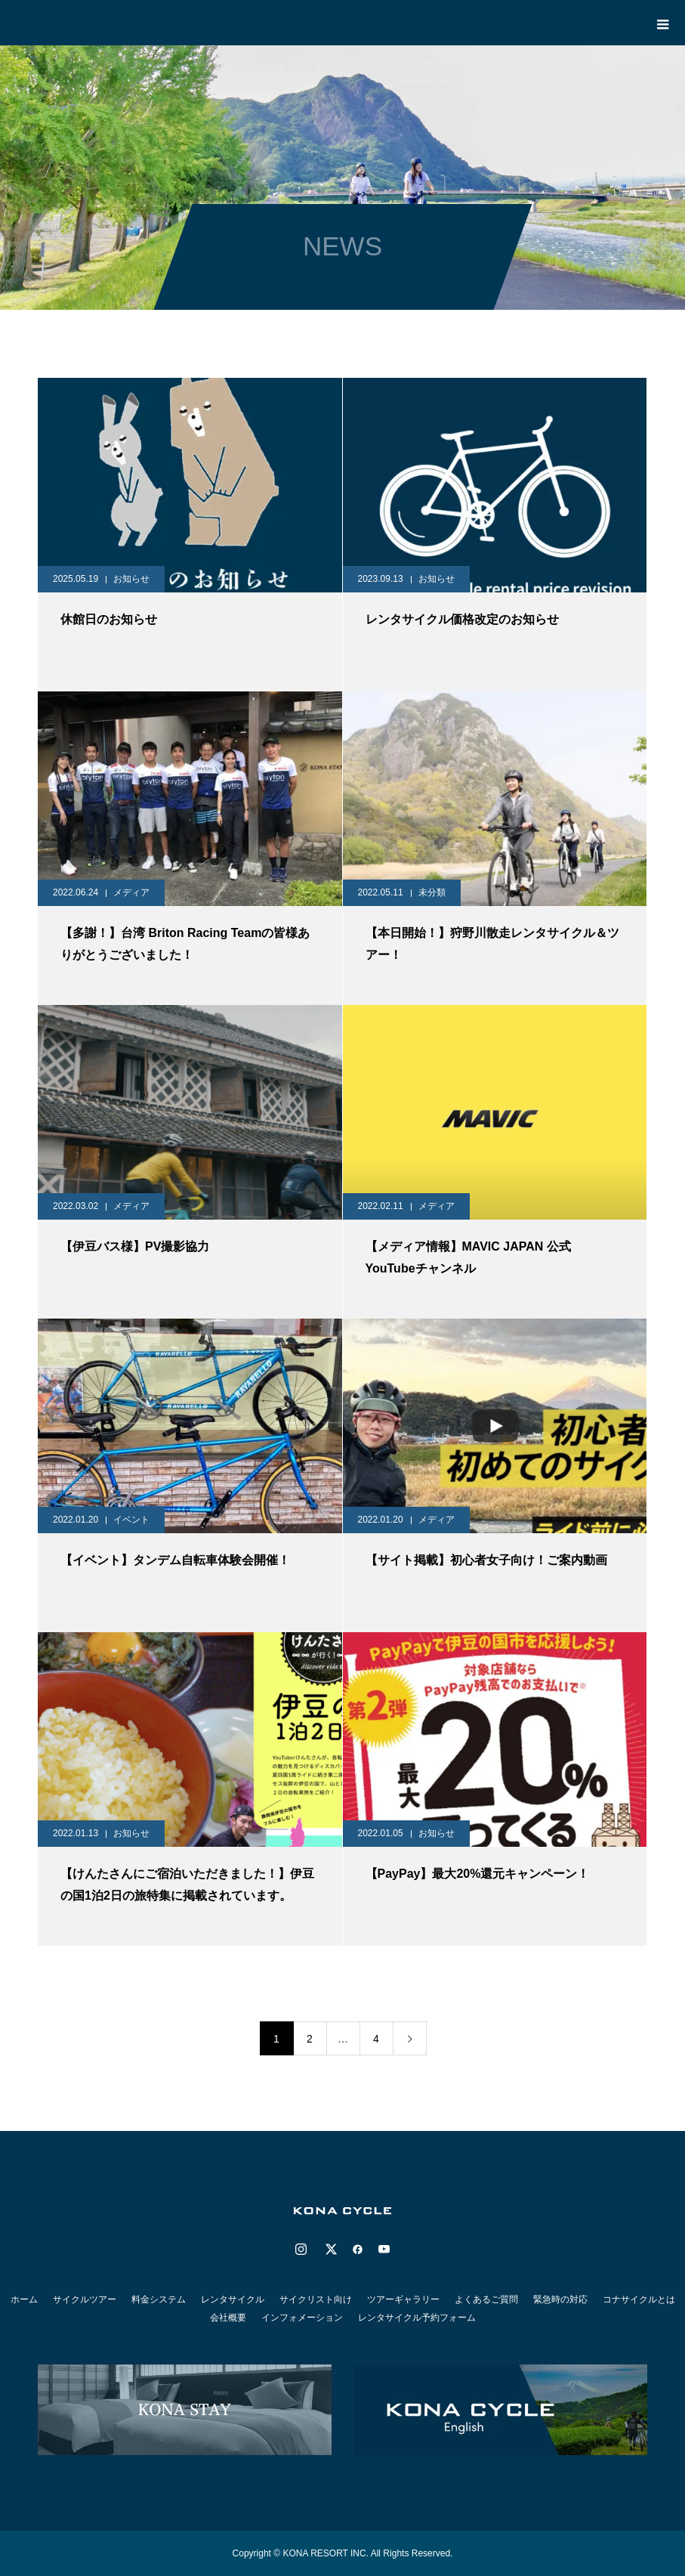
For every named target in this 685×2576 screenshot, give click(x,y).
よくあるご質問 (486, 2299)
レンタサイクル (232, 2299)
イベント (131, 1519)
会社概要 (228, 2317)
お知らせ (131, 579)
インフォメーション (302, 2317)
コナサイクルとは (639, 2299)
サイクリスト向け (315, 2299)
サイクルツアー (84, 2299)
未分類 (432, 892)
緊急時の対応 (560, 2299)
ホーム (24, 2299)
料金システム (158, 2299)
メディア (131, 892)
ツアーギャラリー (403, 2299)
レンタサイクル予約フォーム (417, 2317)
